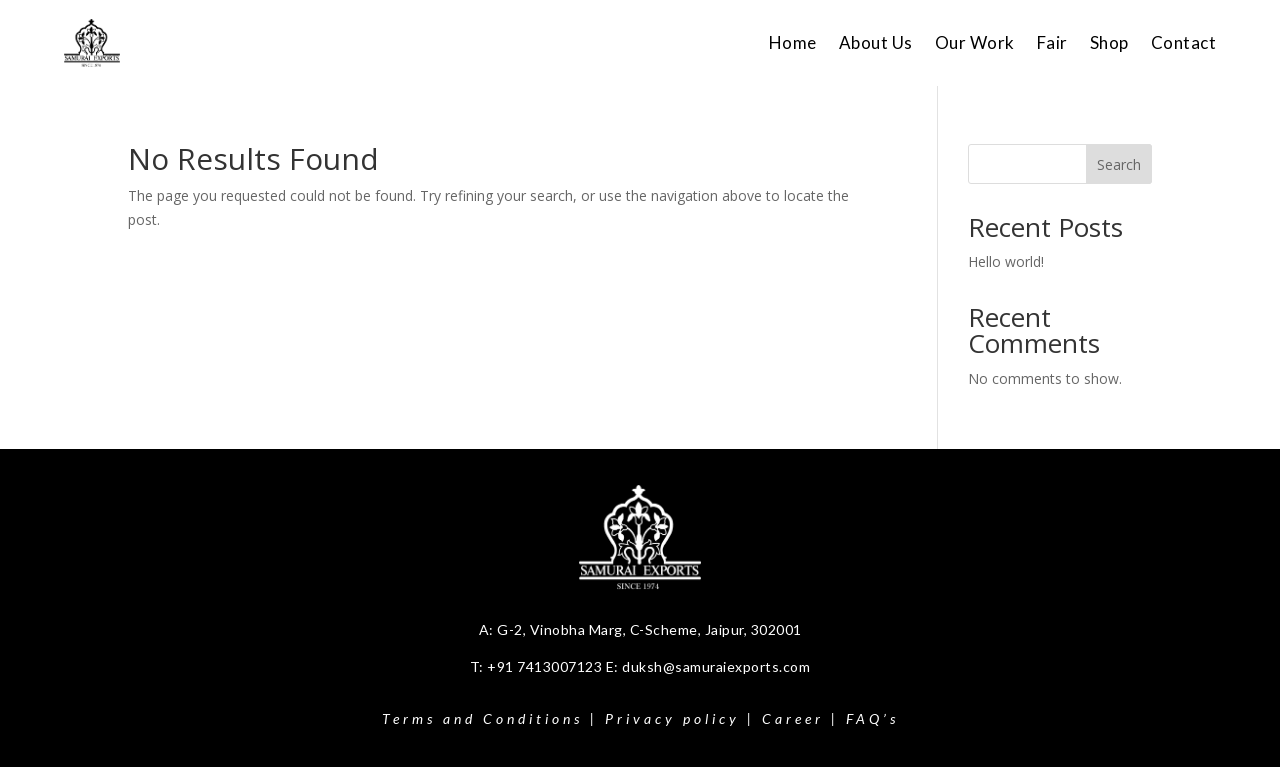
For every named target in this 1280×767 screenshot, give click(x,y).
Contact (1184, 42)
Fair (1052, 42)
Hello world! (1006, 261)
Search (1119, 164)
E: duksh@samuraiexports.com (708, 666)
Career (793, 718)
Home (793, 42)
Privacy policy (672, 718)
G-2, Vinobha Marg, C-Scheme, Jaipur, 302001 (649, 629)
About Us (876, 42)
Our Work (975, 42)
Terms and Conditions (482, 718)
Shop (1109, 42)
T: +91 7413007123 (538, 666)
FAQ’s (872, 718)
